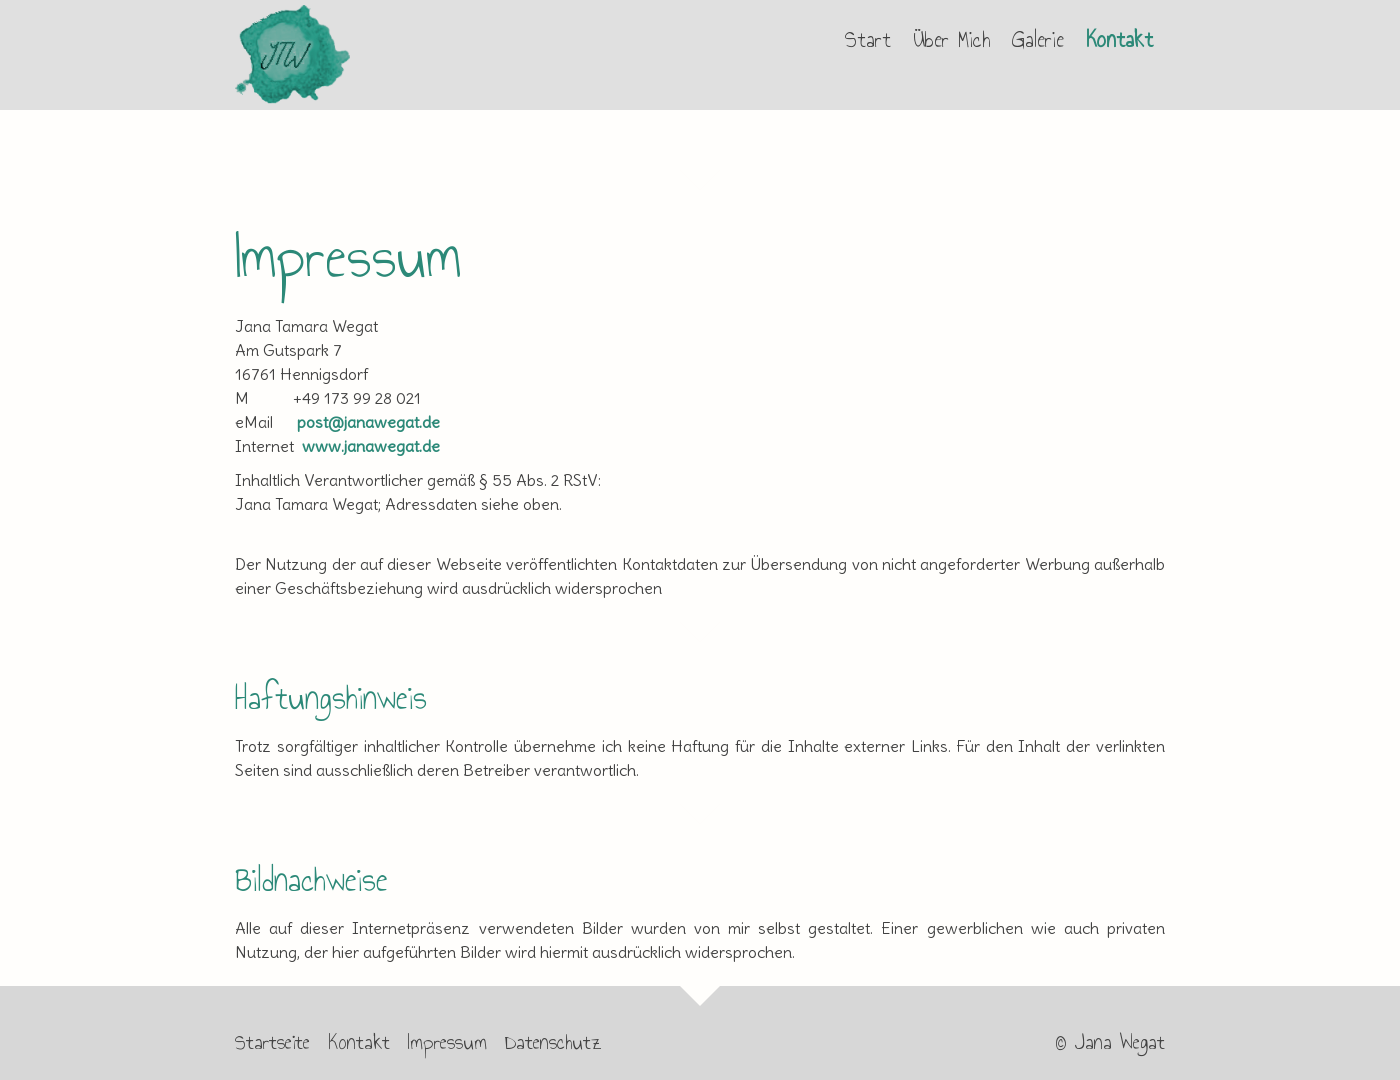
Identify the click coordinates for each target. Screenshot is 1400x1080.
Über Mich (951, 40)
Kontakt (1119, 40)
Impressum (447, 1042)
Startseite (272, 1042)
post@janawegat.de (368, 422)
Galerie (1038, 40)
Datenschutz (553, 1042)
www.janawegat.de (371, 446)
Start (868, 40)
